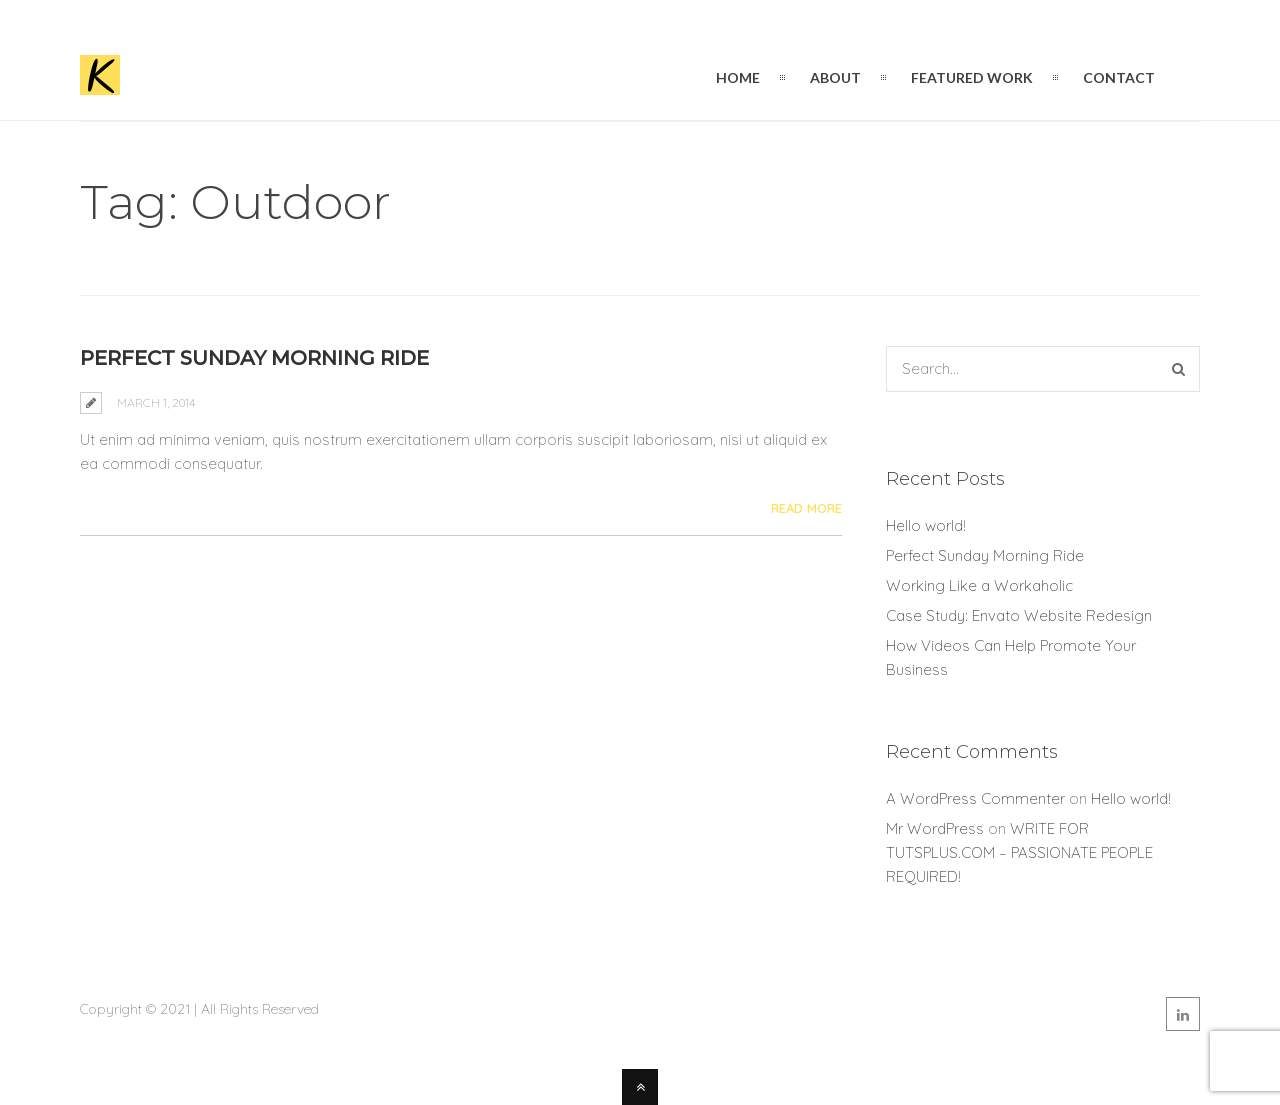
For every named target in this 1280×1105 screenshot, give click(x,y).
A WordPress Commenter (975, 798)
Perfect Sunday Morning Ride (254, 358)
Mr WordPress (935, 828)
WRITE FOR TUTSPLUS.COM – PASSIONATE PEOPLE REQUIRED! (1019, 852)
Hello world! (926, 525)
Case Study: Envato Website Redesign (1019, 615)
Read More (806, 508)
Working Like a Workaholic (979, 585)
